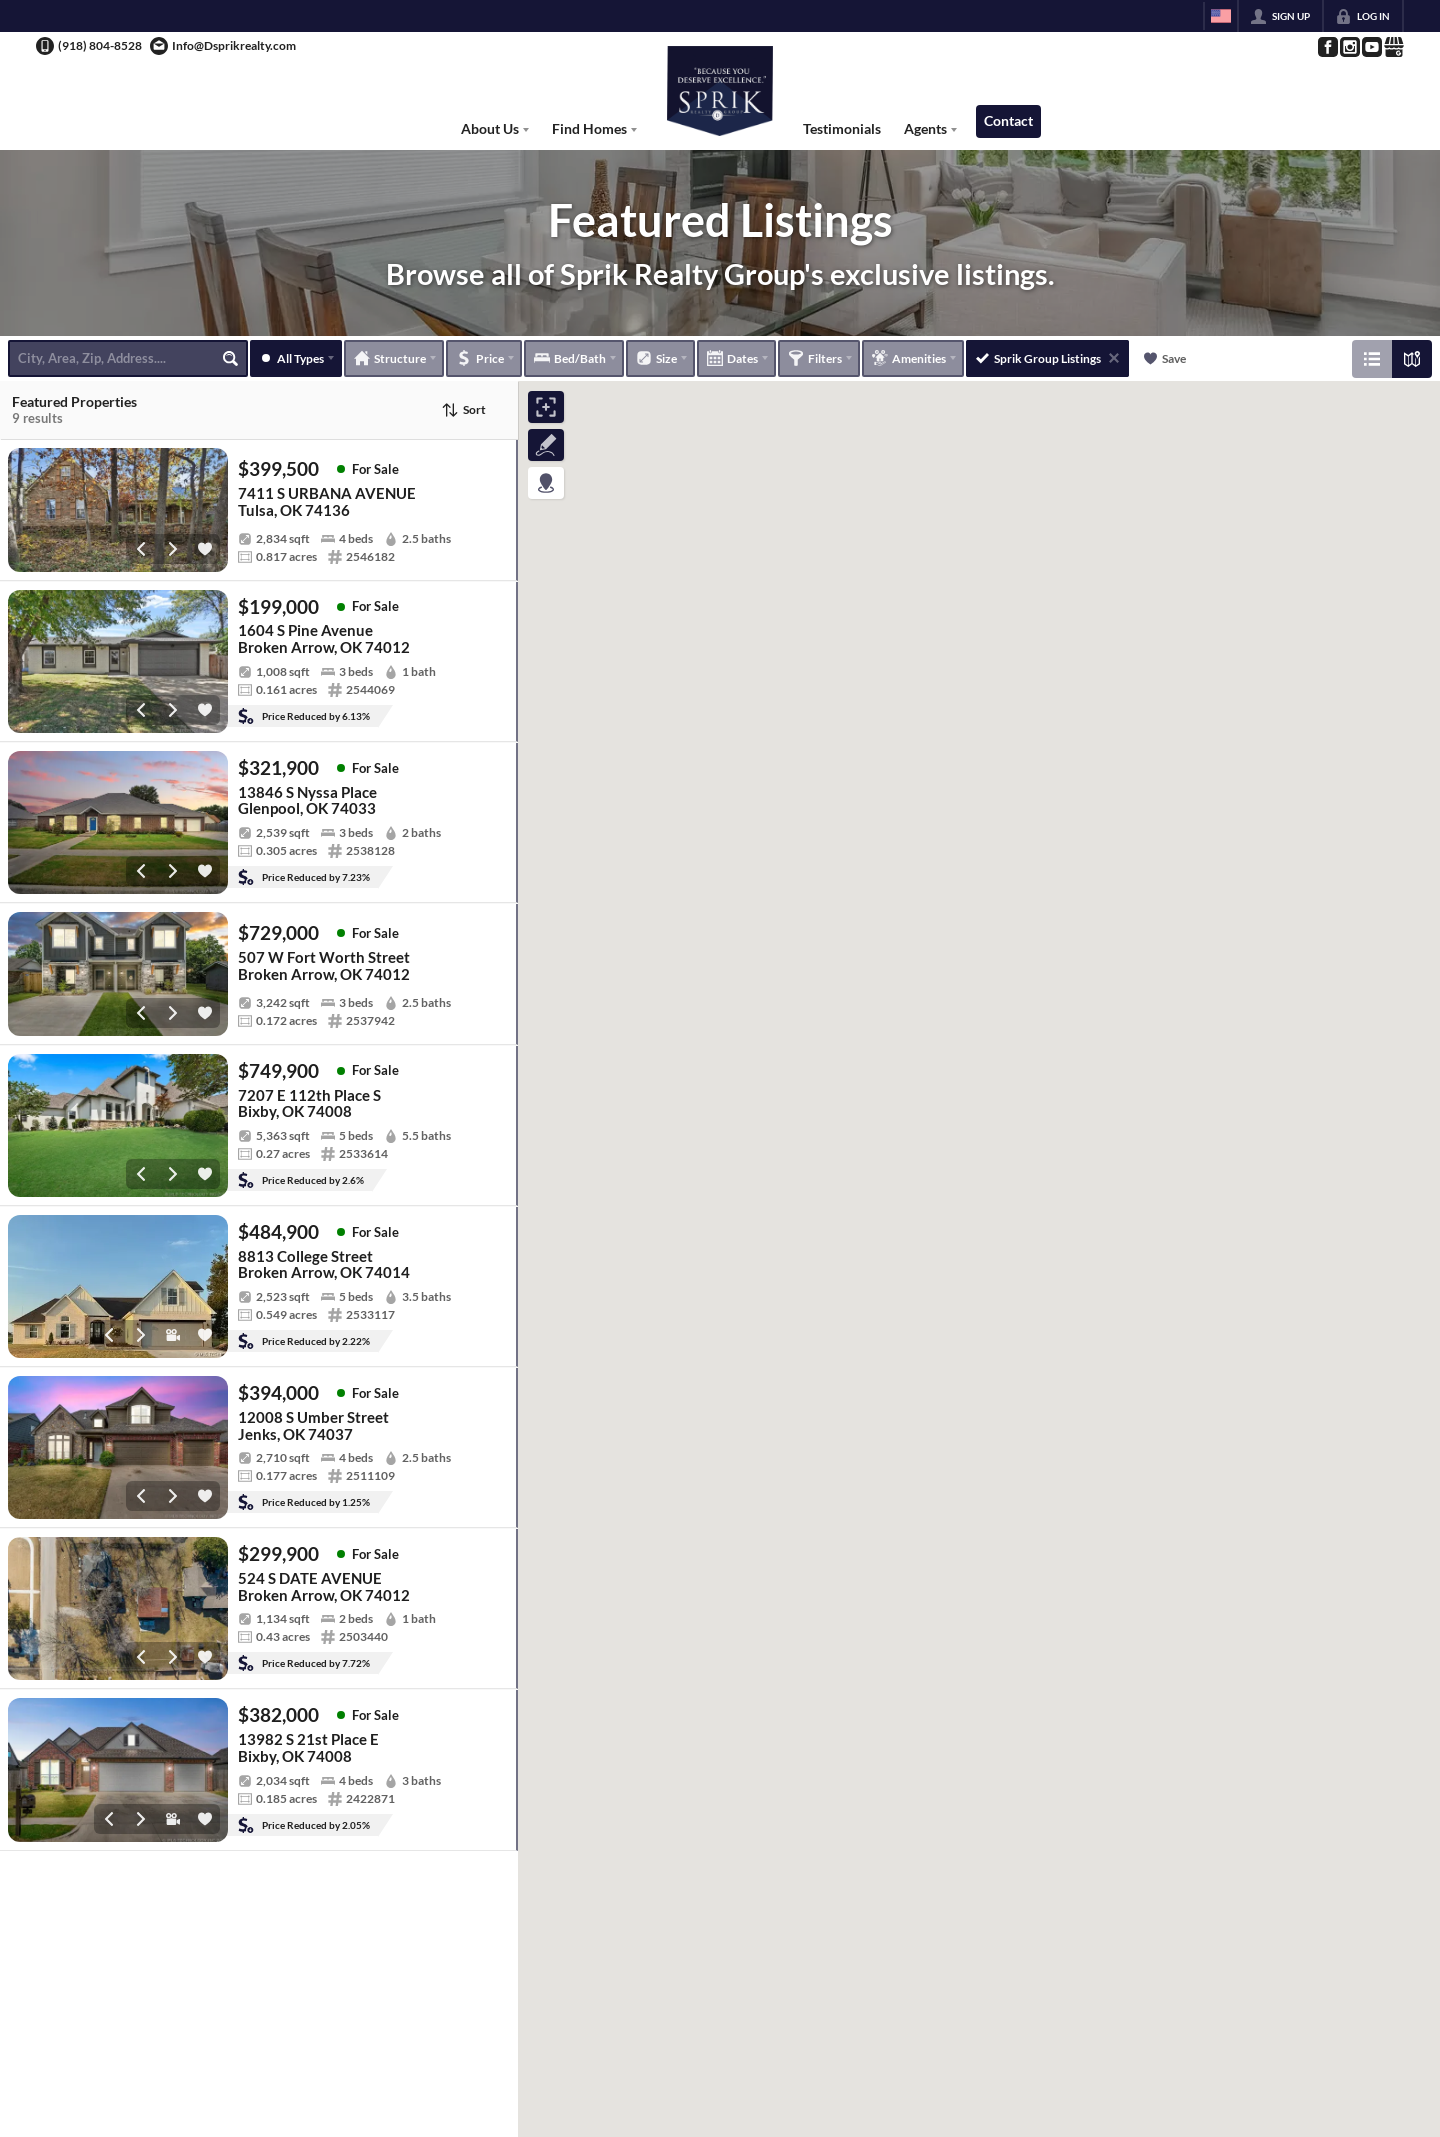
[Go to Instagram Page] (1349, 47)
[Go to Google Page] (1393, 47)
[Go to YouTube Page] (1371, 47)
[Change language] (1221, 16)
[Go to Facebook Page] (1327, 47)
